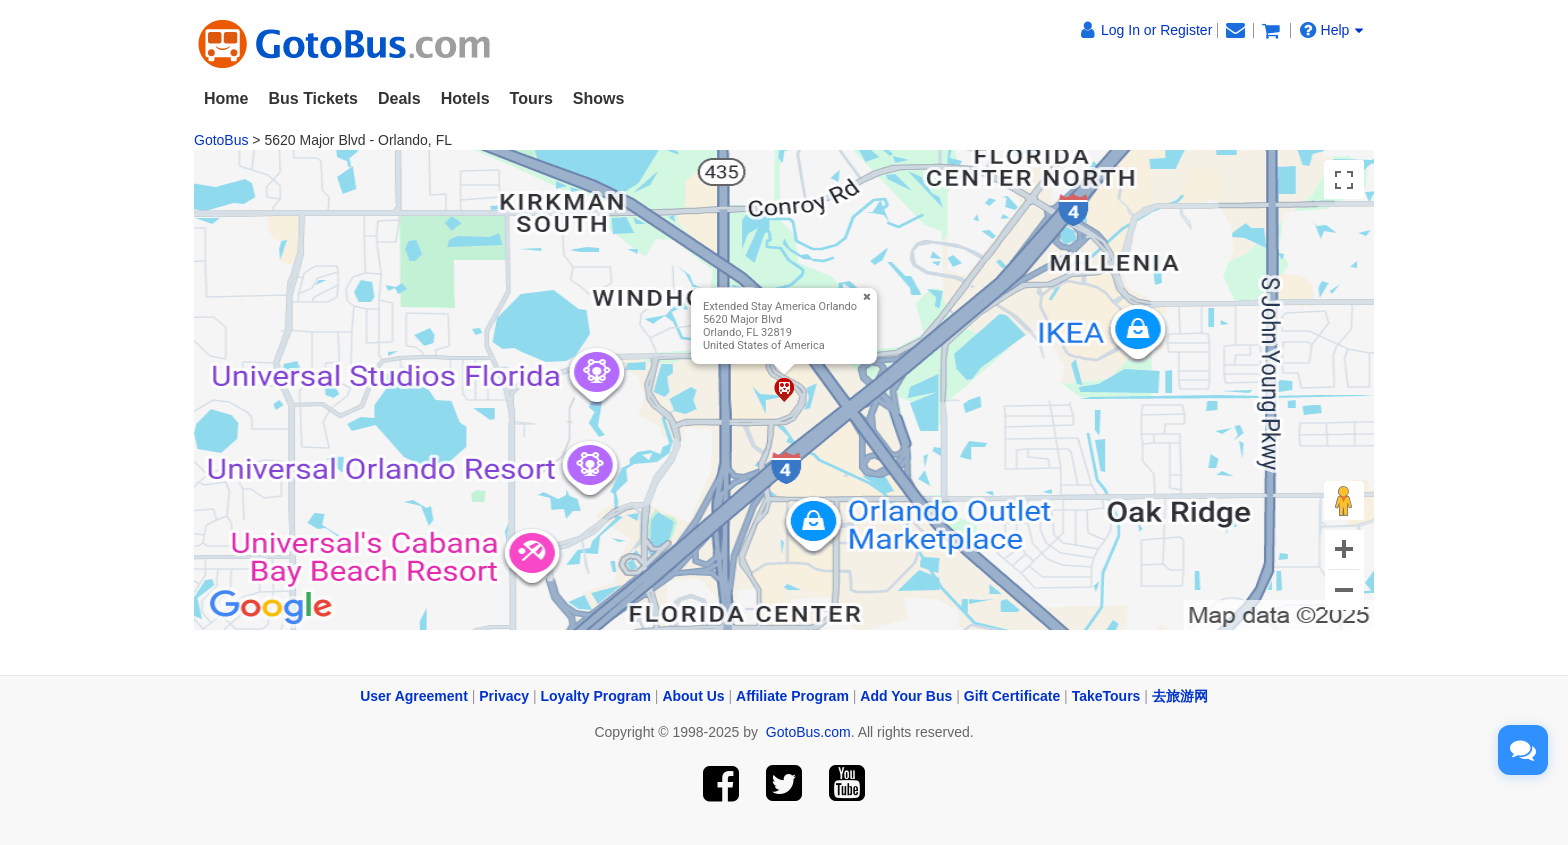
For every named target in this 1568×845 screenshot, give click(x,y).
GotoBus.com (808, 732)
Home (226, 98)
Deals (399, 98)
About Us (693, 696)
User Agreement (414, 696)
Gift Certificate (1012, 696)
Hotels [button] (465, 98)
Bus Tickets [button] (313, 98)
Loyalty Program (596, 696)
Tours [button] (531, 98)
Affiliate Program (792, 696)
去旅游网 (1180, 696)
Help (1332, 30)
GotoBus (221, 140)
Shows (599, 98)
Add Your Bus (906, 696)
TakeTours (1106, 696)
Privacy (504, 696)
